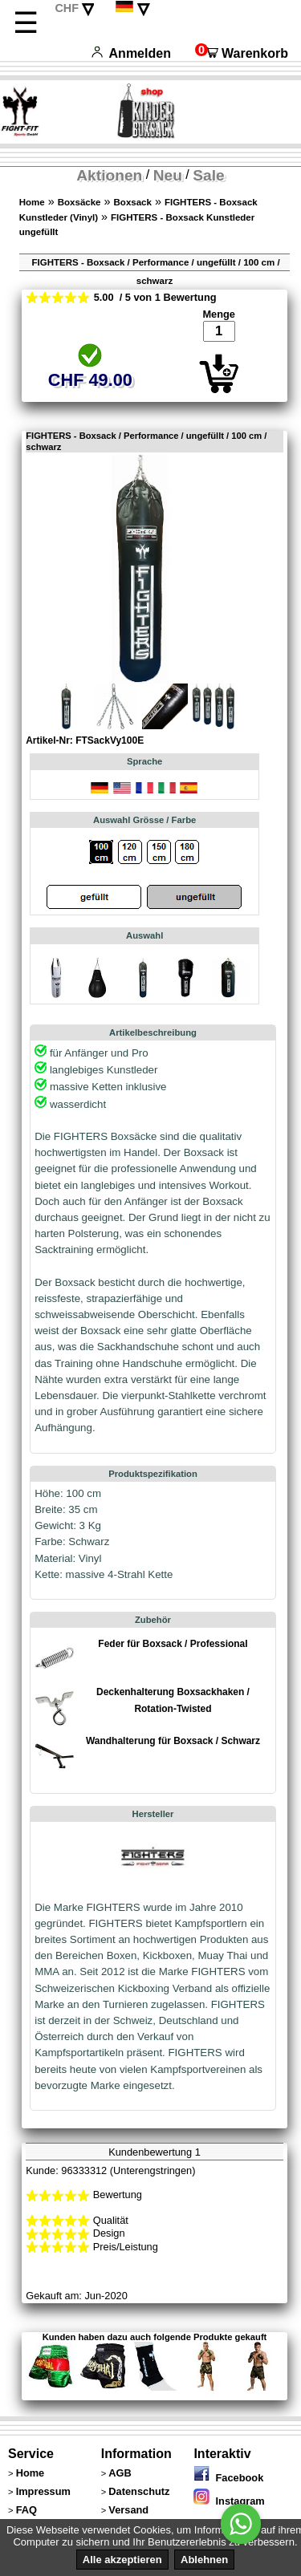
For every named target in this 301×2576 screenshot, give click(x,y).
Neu (167, 175)
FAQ (26, 2510)
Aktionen (109, 175)
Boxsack (133, 202)
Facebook (228, 2478)
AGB (119, 2473)
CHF (67, 8)
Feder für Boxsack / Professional (172, 1643)
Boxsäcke (79, 202)
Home (32, 202)
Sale (208, 175)
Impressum (43, 2491)
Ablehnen (204, 2560)
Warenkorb (241, 53)
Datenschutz (138, 2491)
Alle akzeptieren (122, 2560)
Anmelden (131, 53)
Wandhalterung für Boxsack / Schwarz (173, 1740)
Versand (128, 2510)
